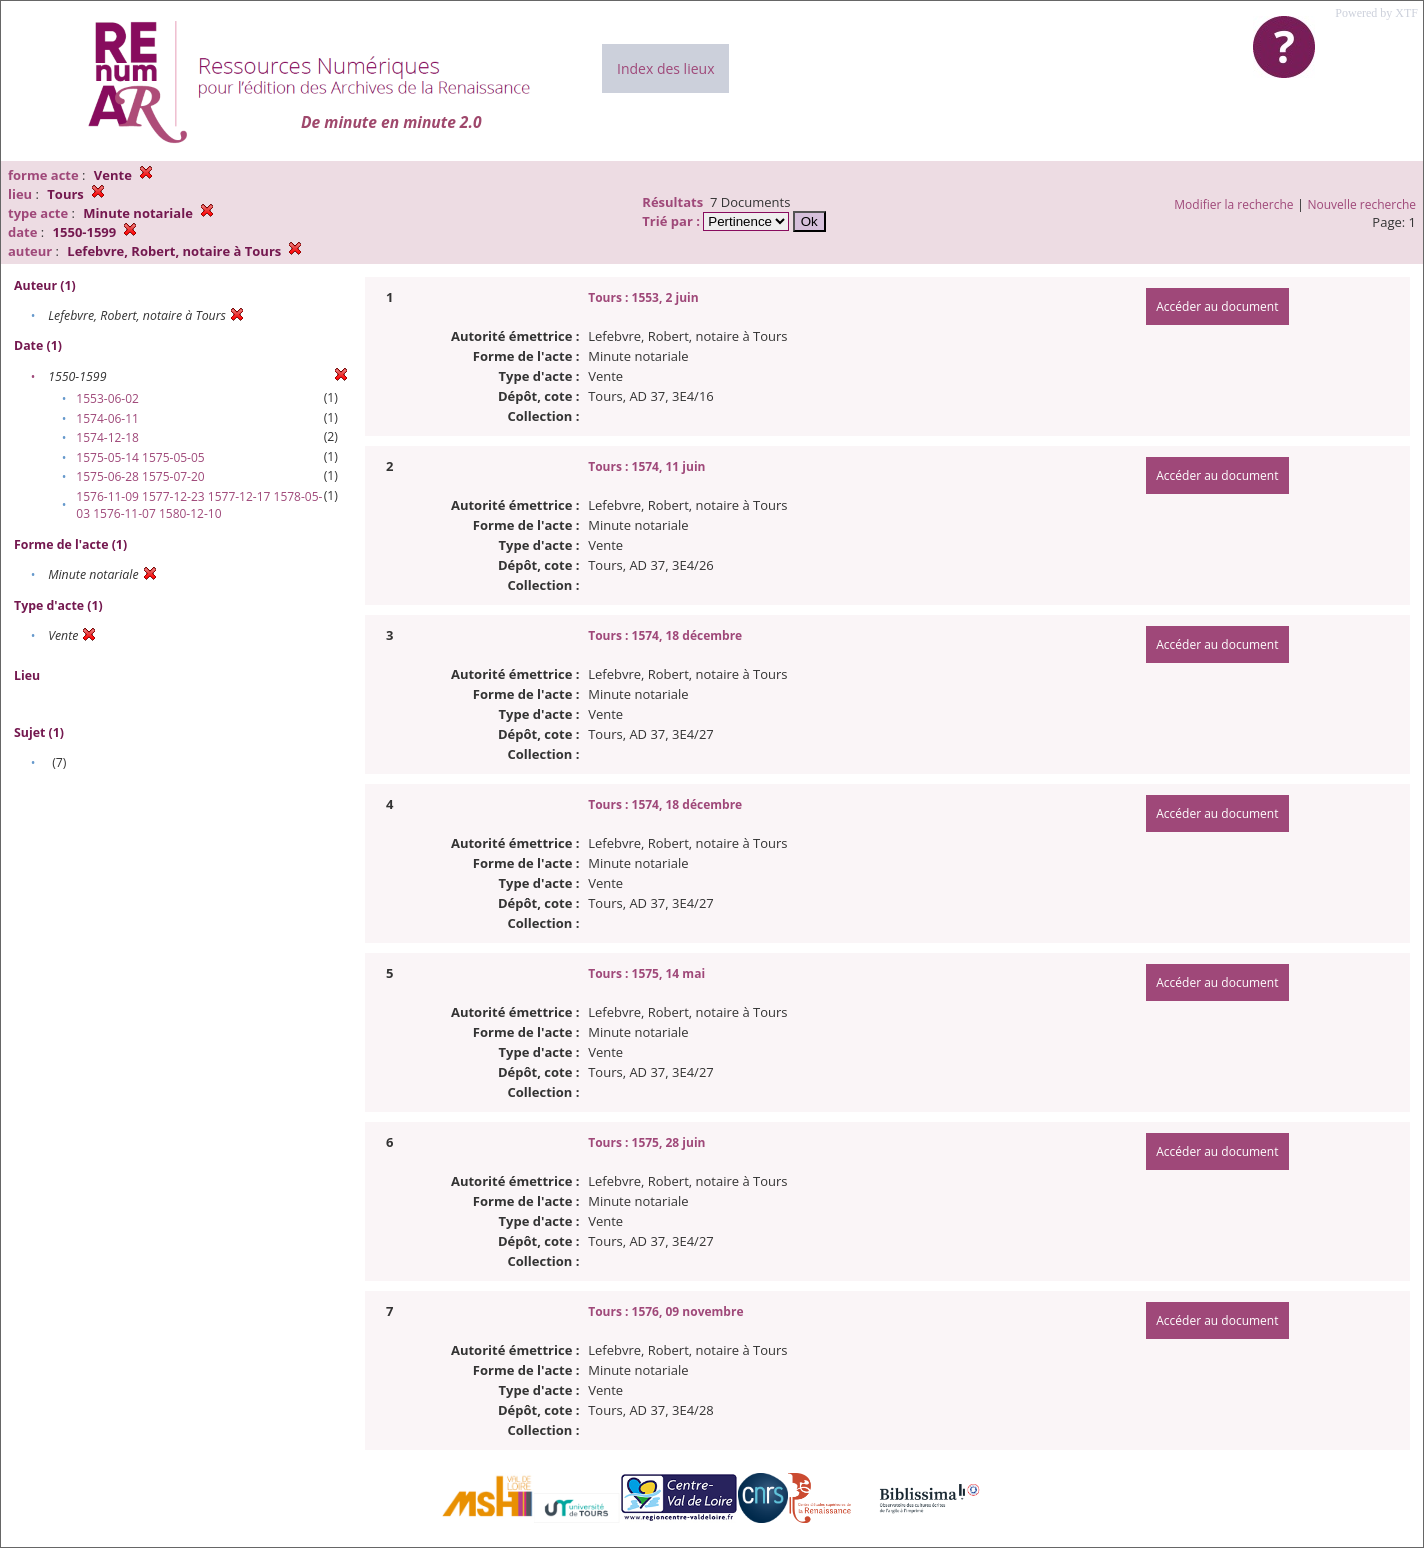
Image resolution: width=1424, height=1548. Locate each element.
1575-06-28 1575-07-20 (140, 476)
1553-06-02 (107, 398)
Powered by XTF (1376, 13)
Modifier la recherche (1233, 204)
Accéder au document (1217, 306)
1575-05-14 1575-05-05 (140, 457)
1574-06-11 (107, 418)
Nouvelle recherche (1362, 204)
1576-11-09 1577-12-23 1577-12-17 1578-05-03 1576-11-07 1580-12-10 (199, 505)
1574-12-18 (107, 437)
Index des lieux (665, 68)
